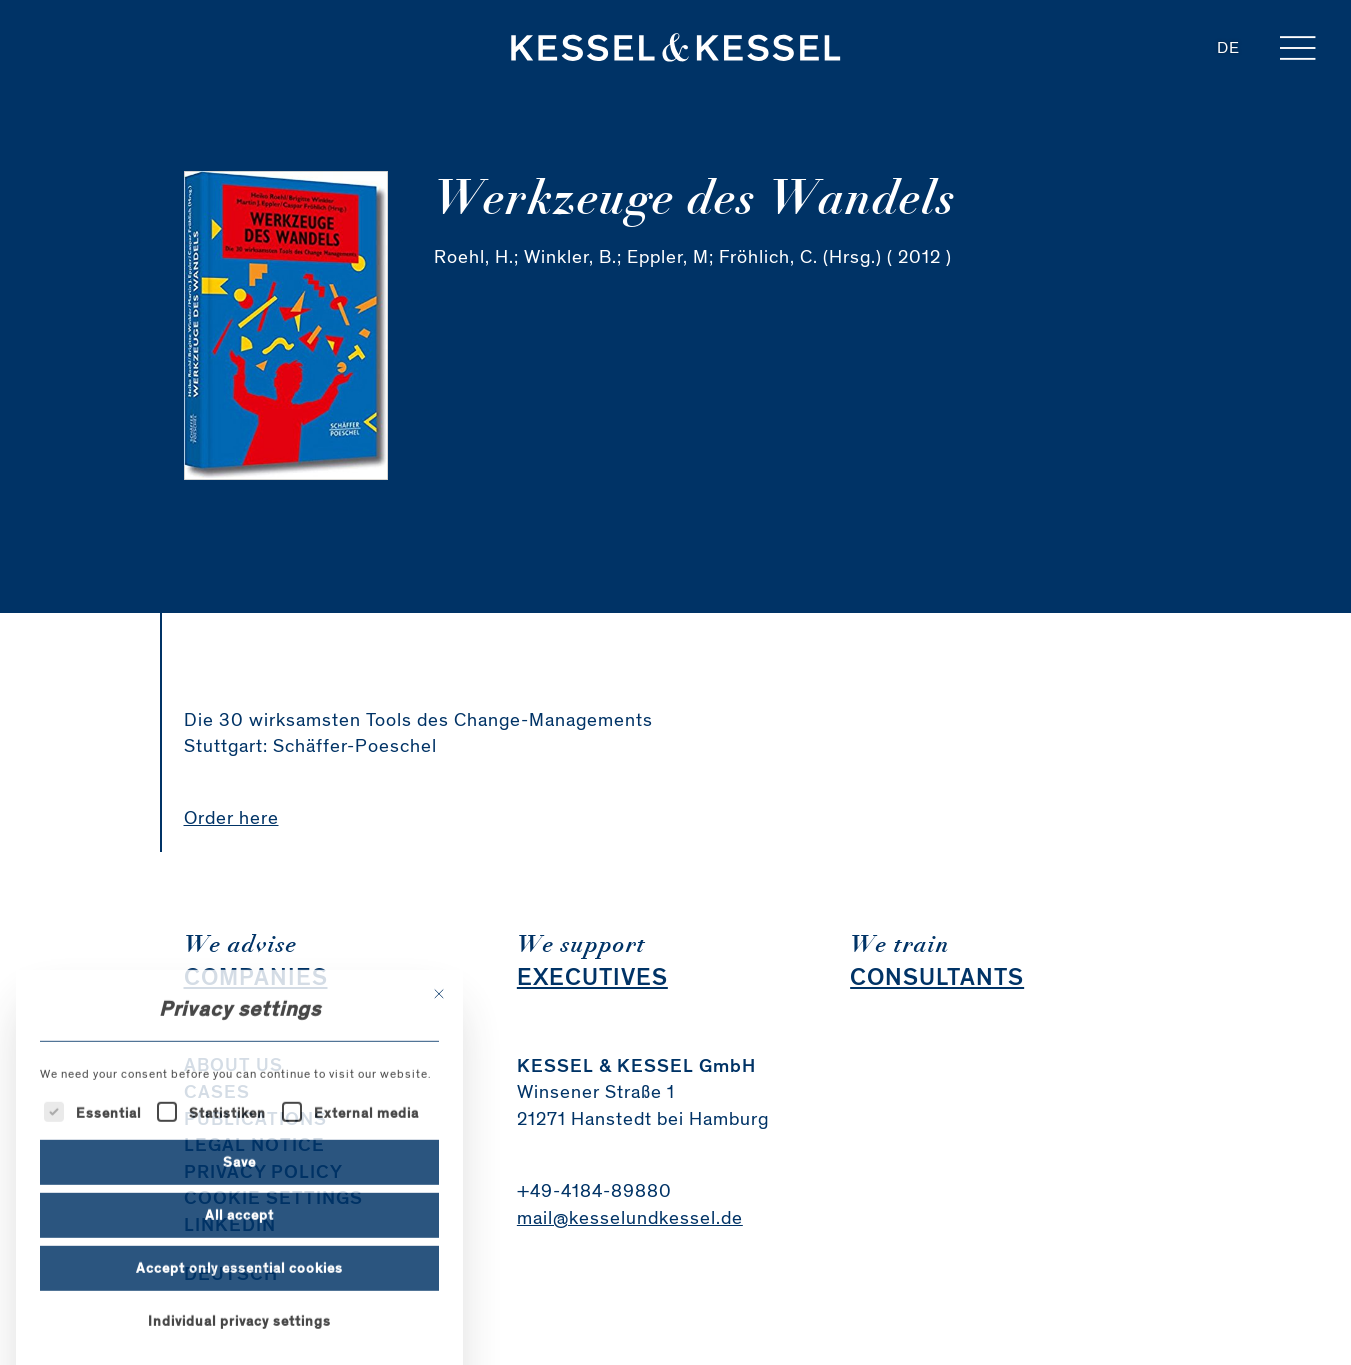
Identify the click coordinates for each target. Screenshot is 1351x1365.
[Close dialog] (439, 1098)
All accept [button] (239, 1318)
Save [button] (239, 1265)
